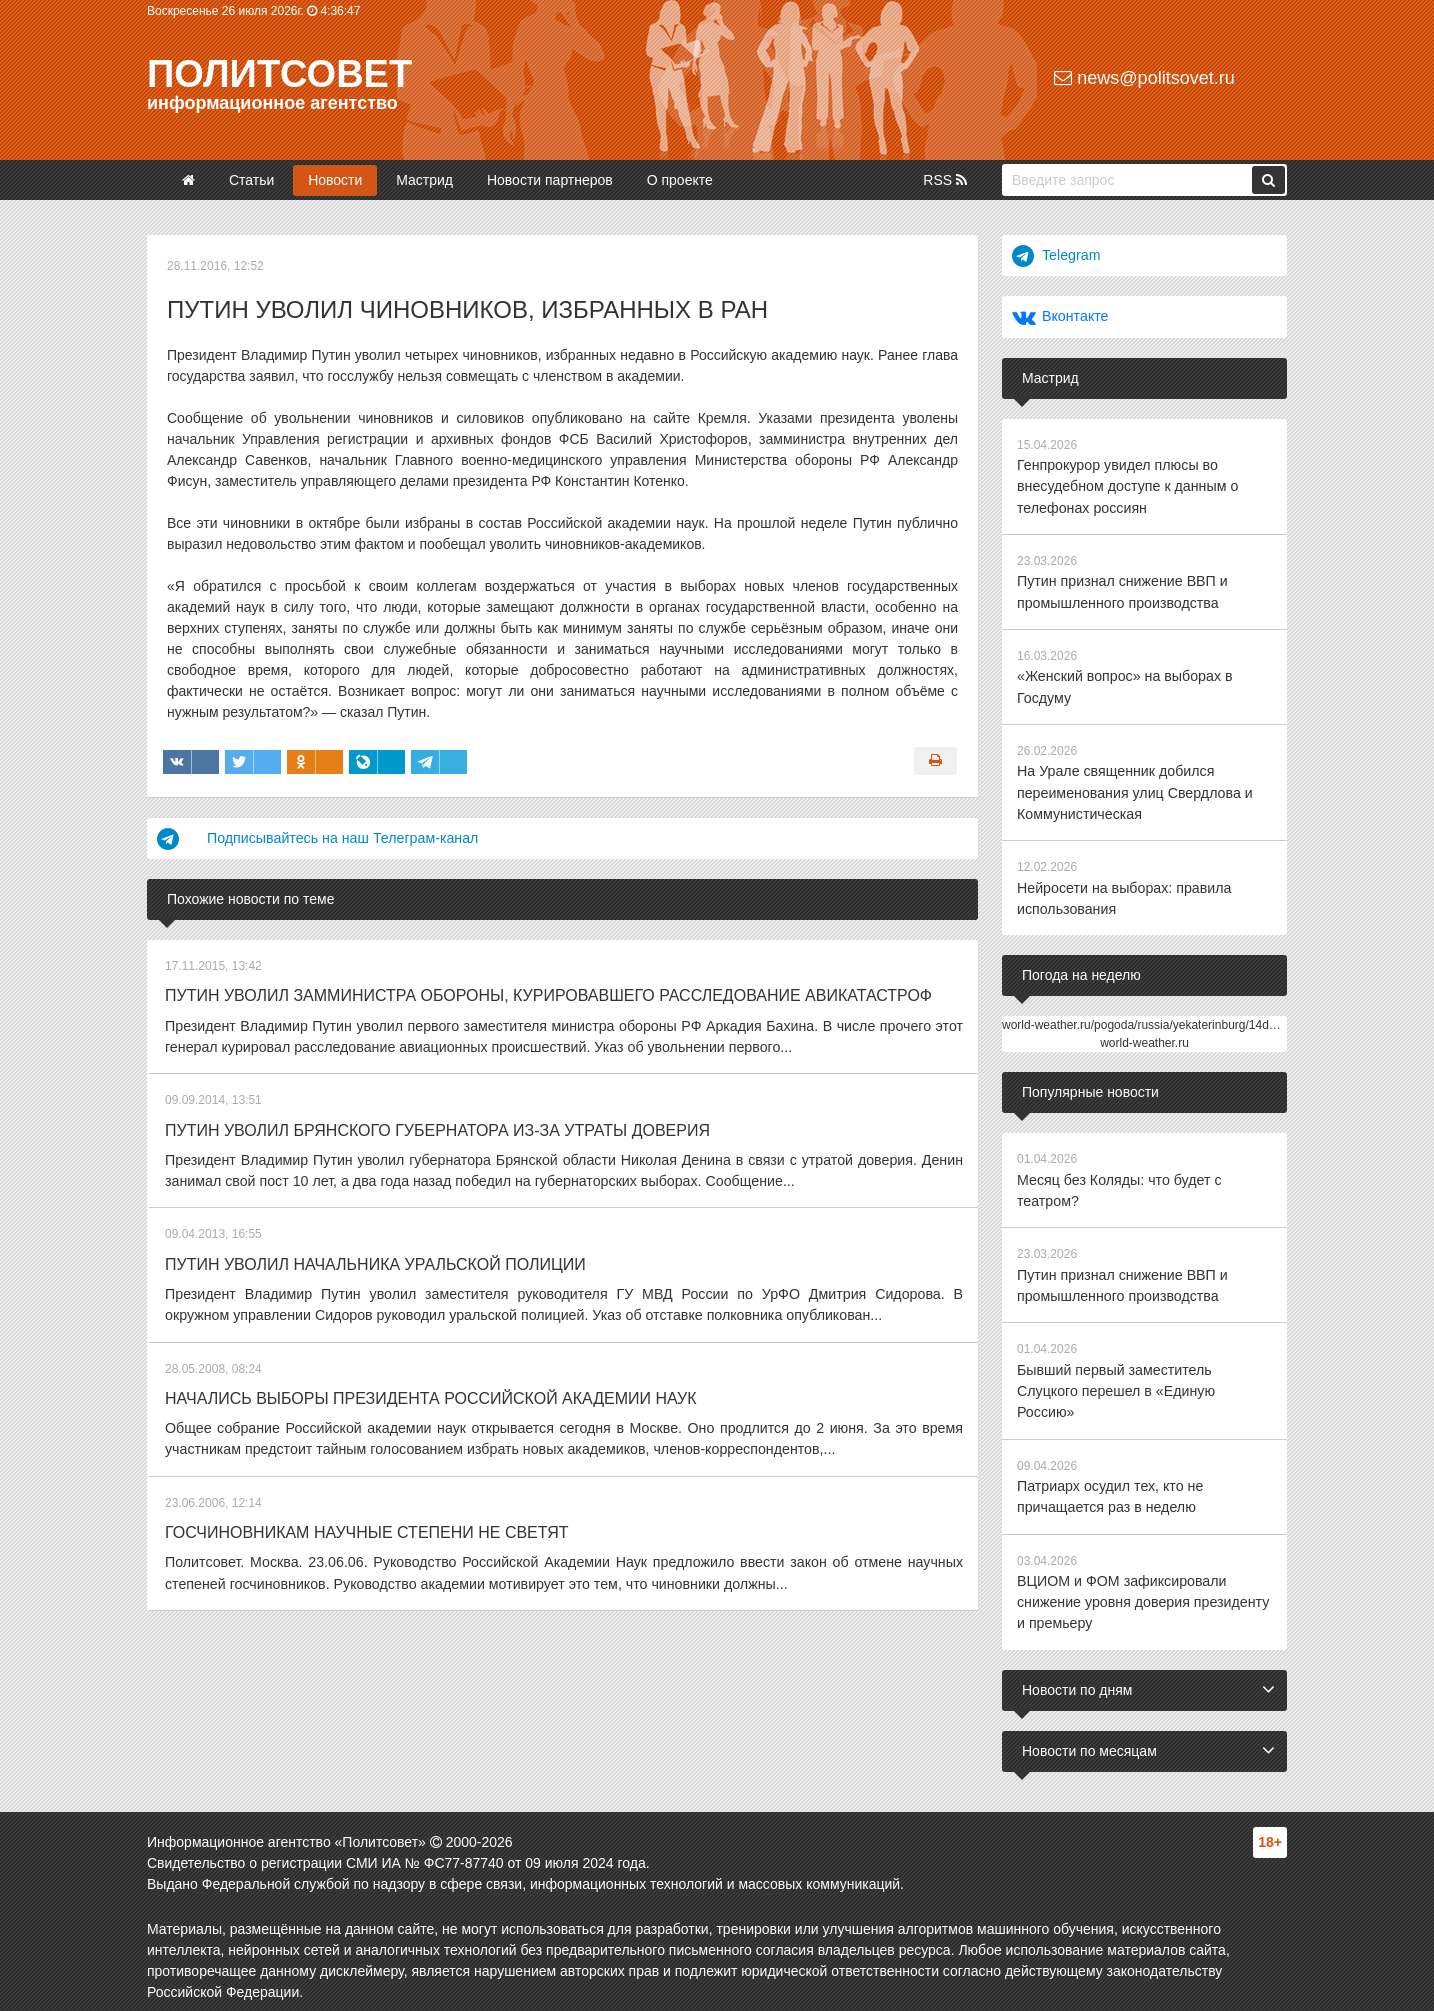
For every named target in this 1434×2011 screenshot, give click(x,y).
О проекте (680, 180)
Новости (335, 180)
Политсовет (279, 74)
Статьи (251, 180)
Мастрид (424, 180)
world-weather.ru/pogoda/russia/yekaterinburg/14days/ (1146, 1019)
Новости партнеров (550, 180)
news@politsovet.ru (1144, 78)
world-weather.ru (1144, 1037)
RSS (945, 180)
